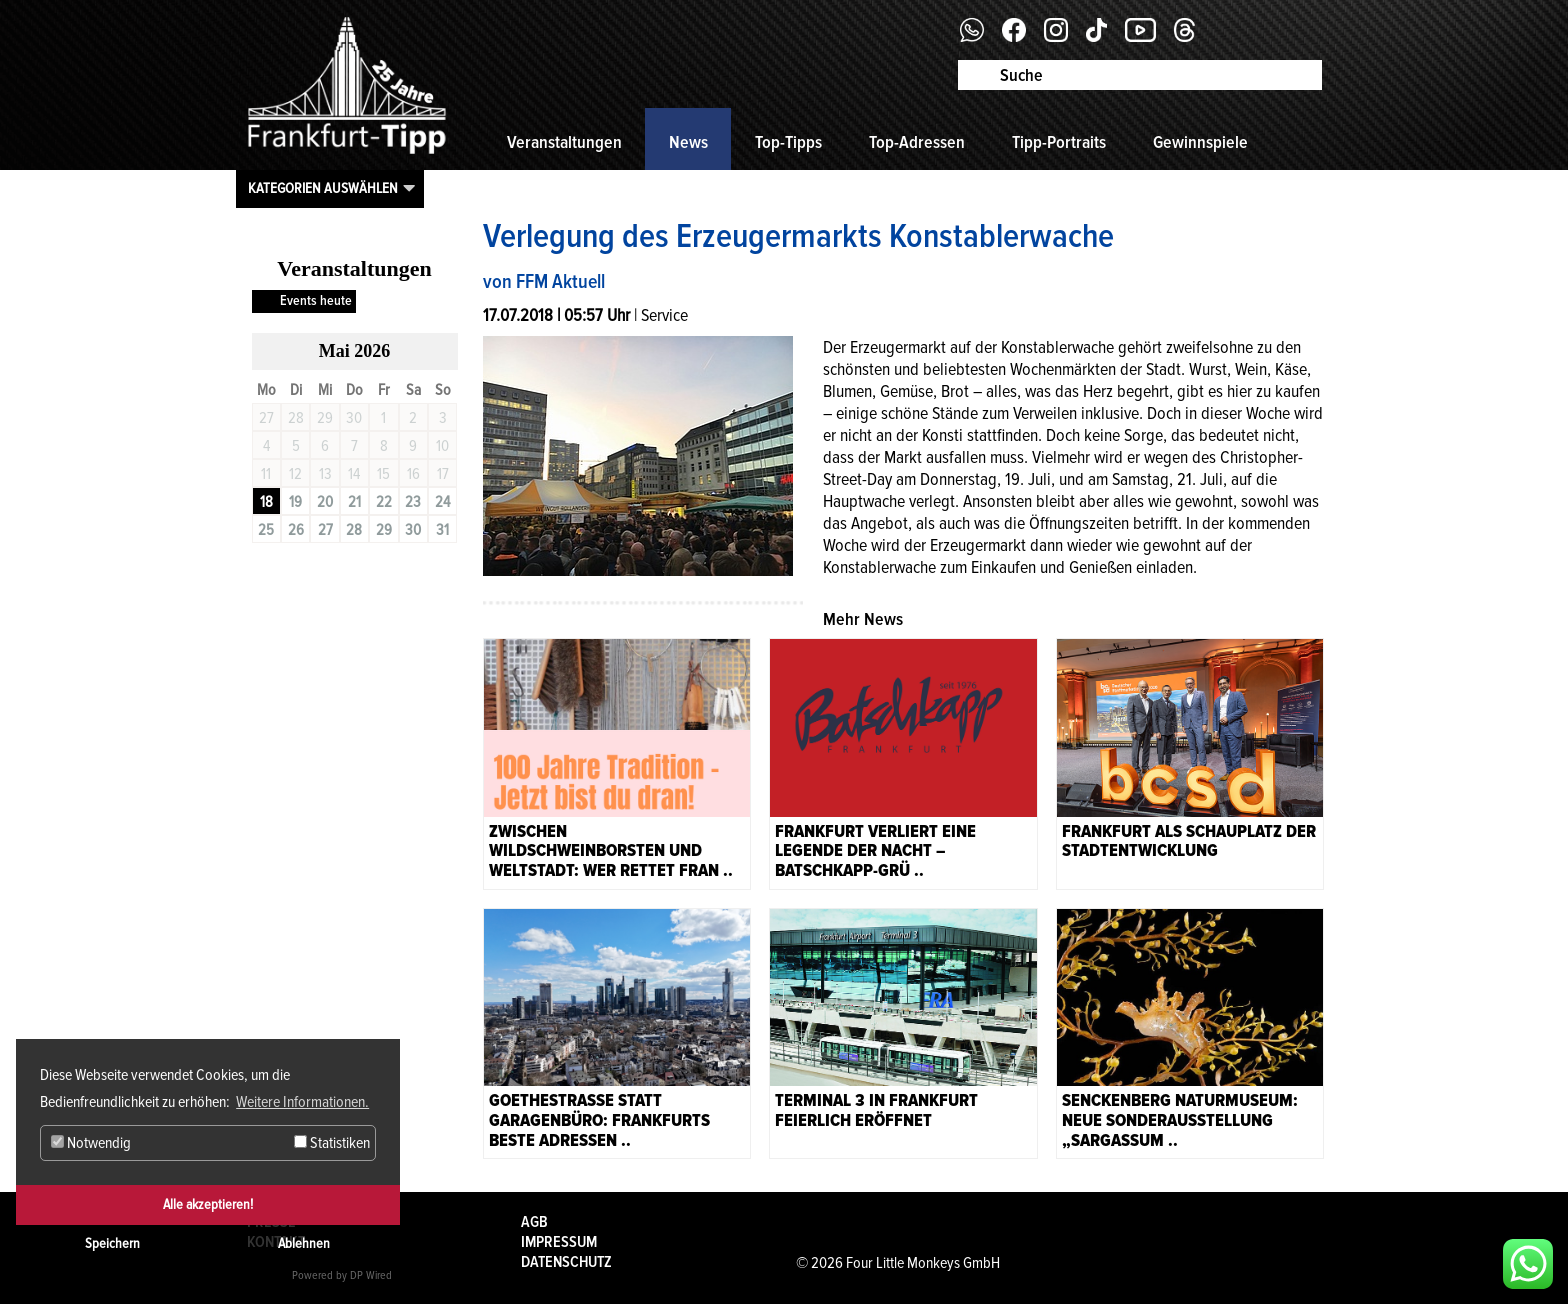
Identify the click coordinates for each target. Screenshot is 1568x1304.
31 (442, 530)
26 (296, 530)
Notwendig (91, 1143)
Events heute (316, 300)
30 (413, 530)
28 (354, 530)
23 (413, 502)
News (688, 142)
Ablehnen (304, 1243)
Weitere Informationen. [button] (302, 1102)
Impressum (559, 1242)
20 (325, 502)
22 (384, 502)
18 (266, 502)
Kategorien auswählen (323, 188)
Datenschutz (566, 1262)
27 (325, 530)
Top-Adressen (917, 142)
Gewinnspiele (1200, 142)
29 (384, 530)
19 (295, 502)
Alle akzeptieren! (208, 1204)
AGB (534, 1222)
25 (266, 530)
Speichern (112, 1243)
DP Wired (371, 1275)
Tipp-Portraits (1059, 142)
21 (354, 502)
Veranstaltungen (564, 142)
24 (442, 502)
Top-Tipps (788, 142)
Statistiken (332, 1143)
